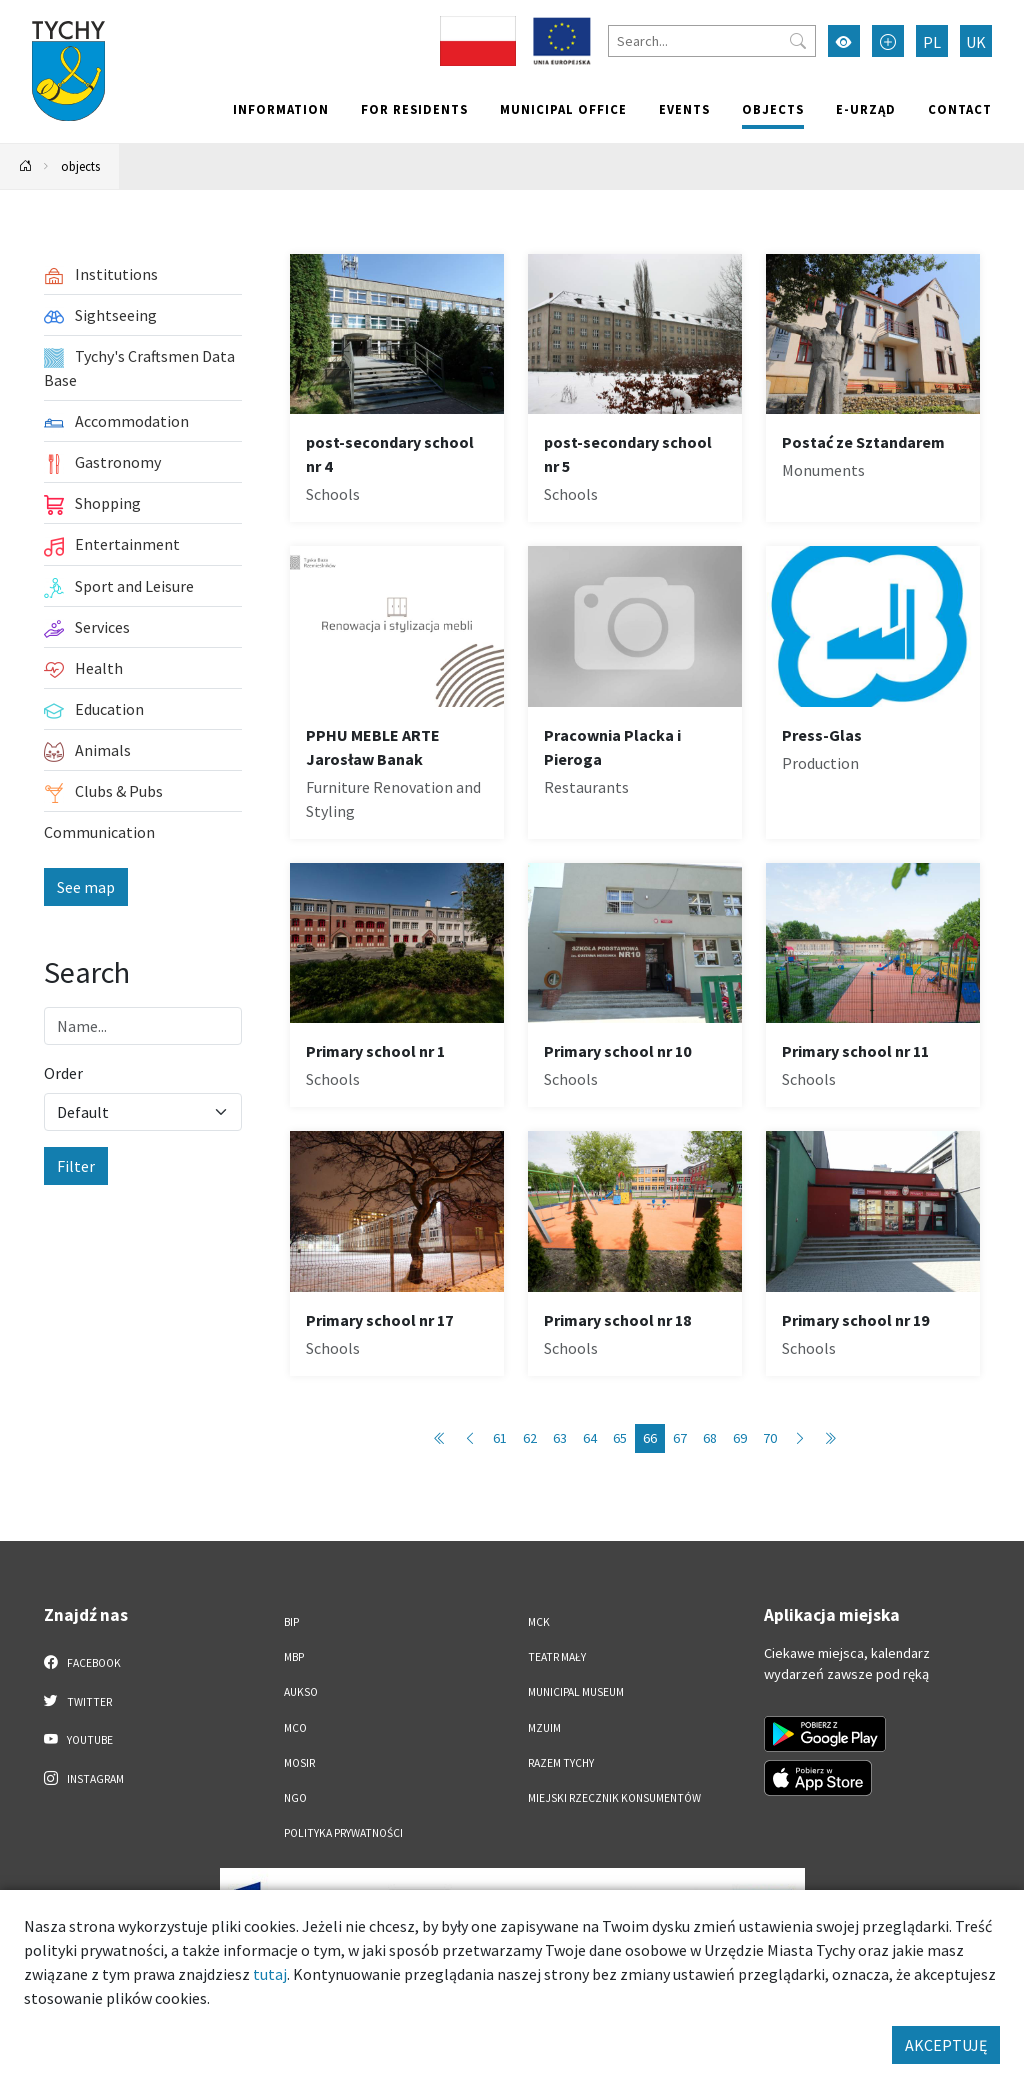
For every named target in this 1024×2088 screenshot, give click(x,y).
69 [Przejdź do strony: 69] (740, 1438)
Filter (76, 1166)
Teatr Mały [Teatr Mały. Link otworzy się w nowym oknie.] (557, 1657)
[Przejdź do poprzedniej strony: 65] (470, 1438)
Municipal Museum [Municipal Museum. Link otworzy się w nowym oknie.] (576, 1692)
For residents (414, 109)
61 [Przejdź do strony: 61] (500, 1438)
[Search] (712, 41)
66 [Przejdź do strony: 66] (650, 1438)
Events (684, 109)
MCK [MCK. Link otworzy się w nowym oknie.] (539, 1622)
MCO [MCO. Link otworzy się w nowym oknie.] (295, 1728)
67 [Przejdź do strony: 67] (680, 1438)
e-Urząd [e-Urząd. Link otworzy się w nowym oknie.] (866, 109)
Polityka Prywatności (343, 1833)
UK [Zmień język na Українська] (976, 42)
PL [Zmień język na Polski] (932, 42)
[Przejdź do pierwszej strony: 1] (440, 1438)
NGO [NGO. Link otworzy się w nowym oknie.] (295, 1798)
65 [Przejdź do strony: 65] (620, 1438)
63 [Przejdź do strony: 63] (560, 1438)
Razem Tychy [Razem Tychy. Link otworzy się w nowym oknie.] (561, 1763)
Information (281, 109)
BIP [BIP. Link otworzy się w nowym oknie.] (291, 1622)
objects (773, 109)
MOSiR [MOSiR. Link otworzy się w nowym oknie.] (299, 1763)
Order (63, 1073)
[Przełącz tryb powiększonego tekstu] (888, 41)
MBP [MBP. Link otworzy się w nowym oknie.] (294, 1657)
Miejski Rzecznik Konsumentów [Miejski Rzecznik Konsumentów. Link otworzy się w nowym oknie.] (614, 1798)
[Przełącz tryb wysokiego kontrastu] (844, 41)
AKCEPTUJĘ (946, 2045)
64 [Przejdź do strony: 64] (590, 1438)
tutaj (270, 1974)
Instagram (84, 1778)
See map (86, 887)
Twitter (78, 1701)
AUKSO (301, 1692)
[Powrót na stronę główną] (26, 166)
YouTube (78, 1739)
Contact (960, 109)
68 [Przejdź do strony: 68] (710, 1438)
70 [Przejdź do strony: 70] (770, 1438)
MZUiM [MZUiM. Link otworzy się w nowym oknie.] (544, 1728)
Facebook (82, 1662)
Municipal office (563, 109)
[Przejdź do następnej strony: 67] (800, 1438)
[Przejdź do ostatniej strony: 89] (830, 1438)
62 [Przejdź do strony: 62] (530, 1438)
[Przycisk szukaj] (798, 41)
